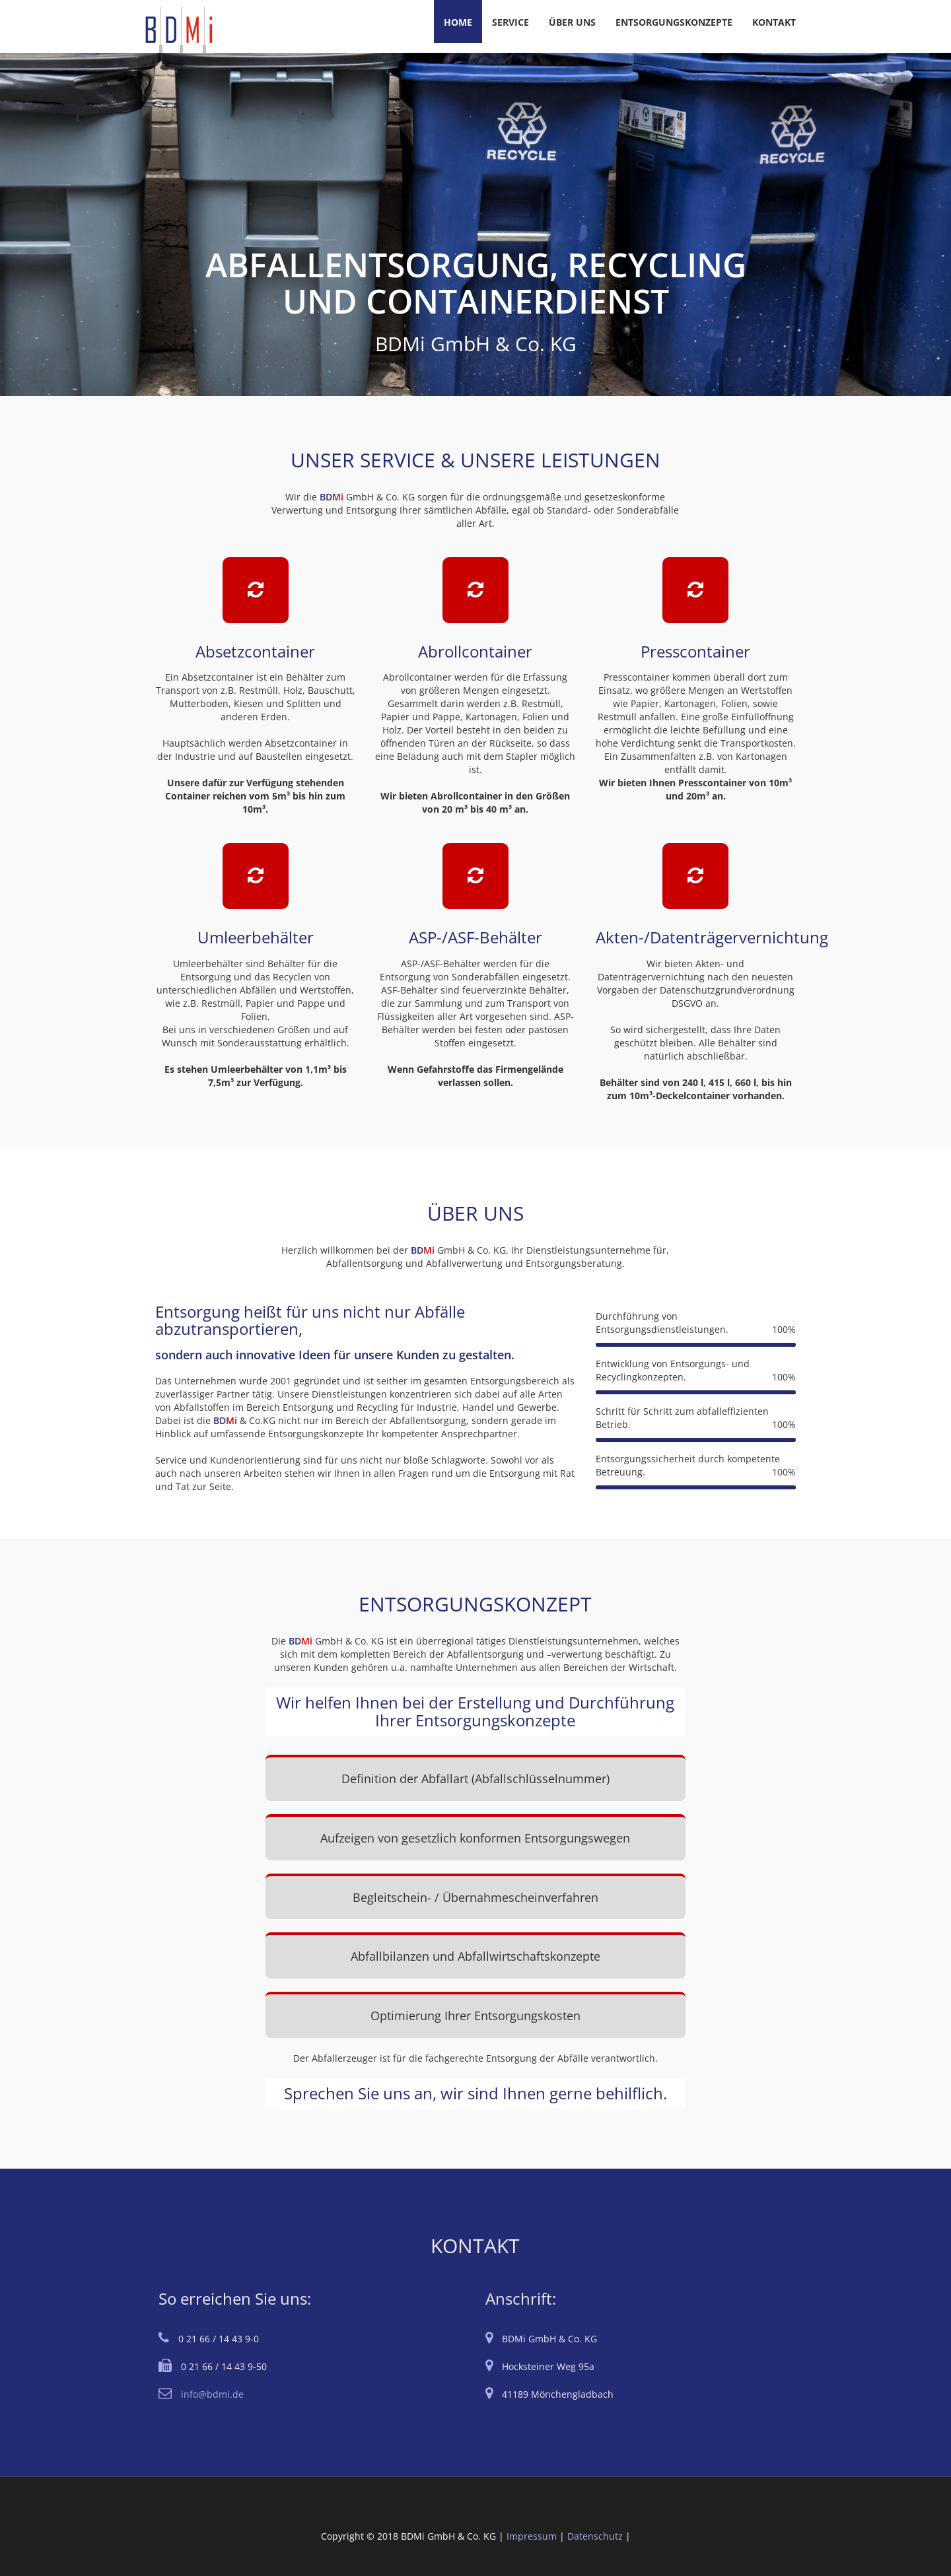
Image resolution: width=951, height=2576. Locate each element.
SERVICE (510, 22)
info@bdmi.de (212, 2394)
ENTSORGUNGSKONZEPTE (674, 22)
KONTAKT (774, 22)
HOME (458, 22)
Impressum (532, 2536)
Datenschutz (595, 2536)
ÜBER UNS (572, 22)
